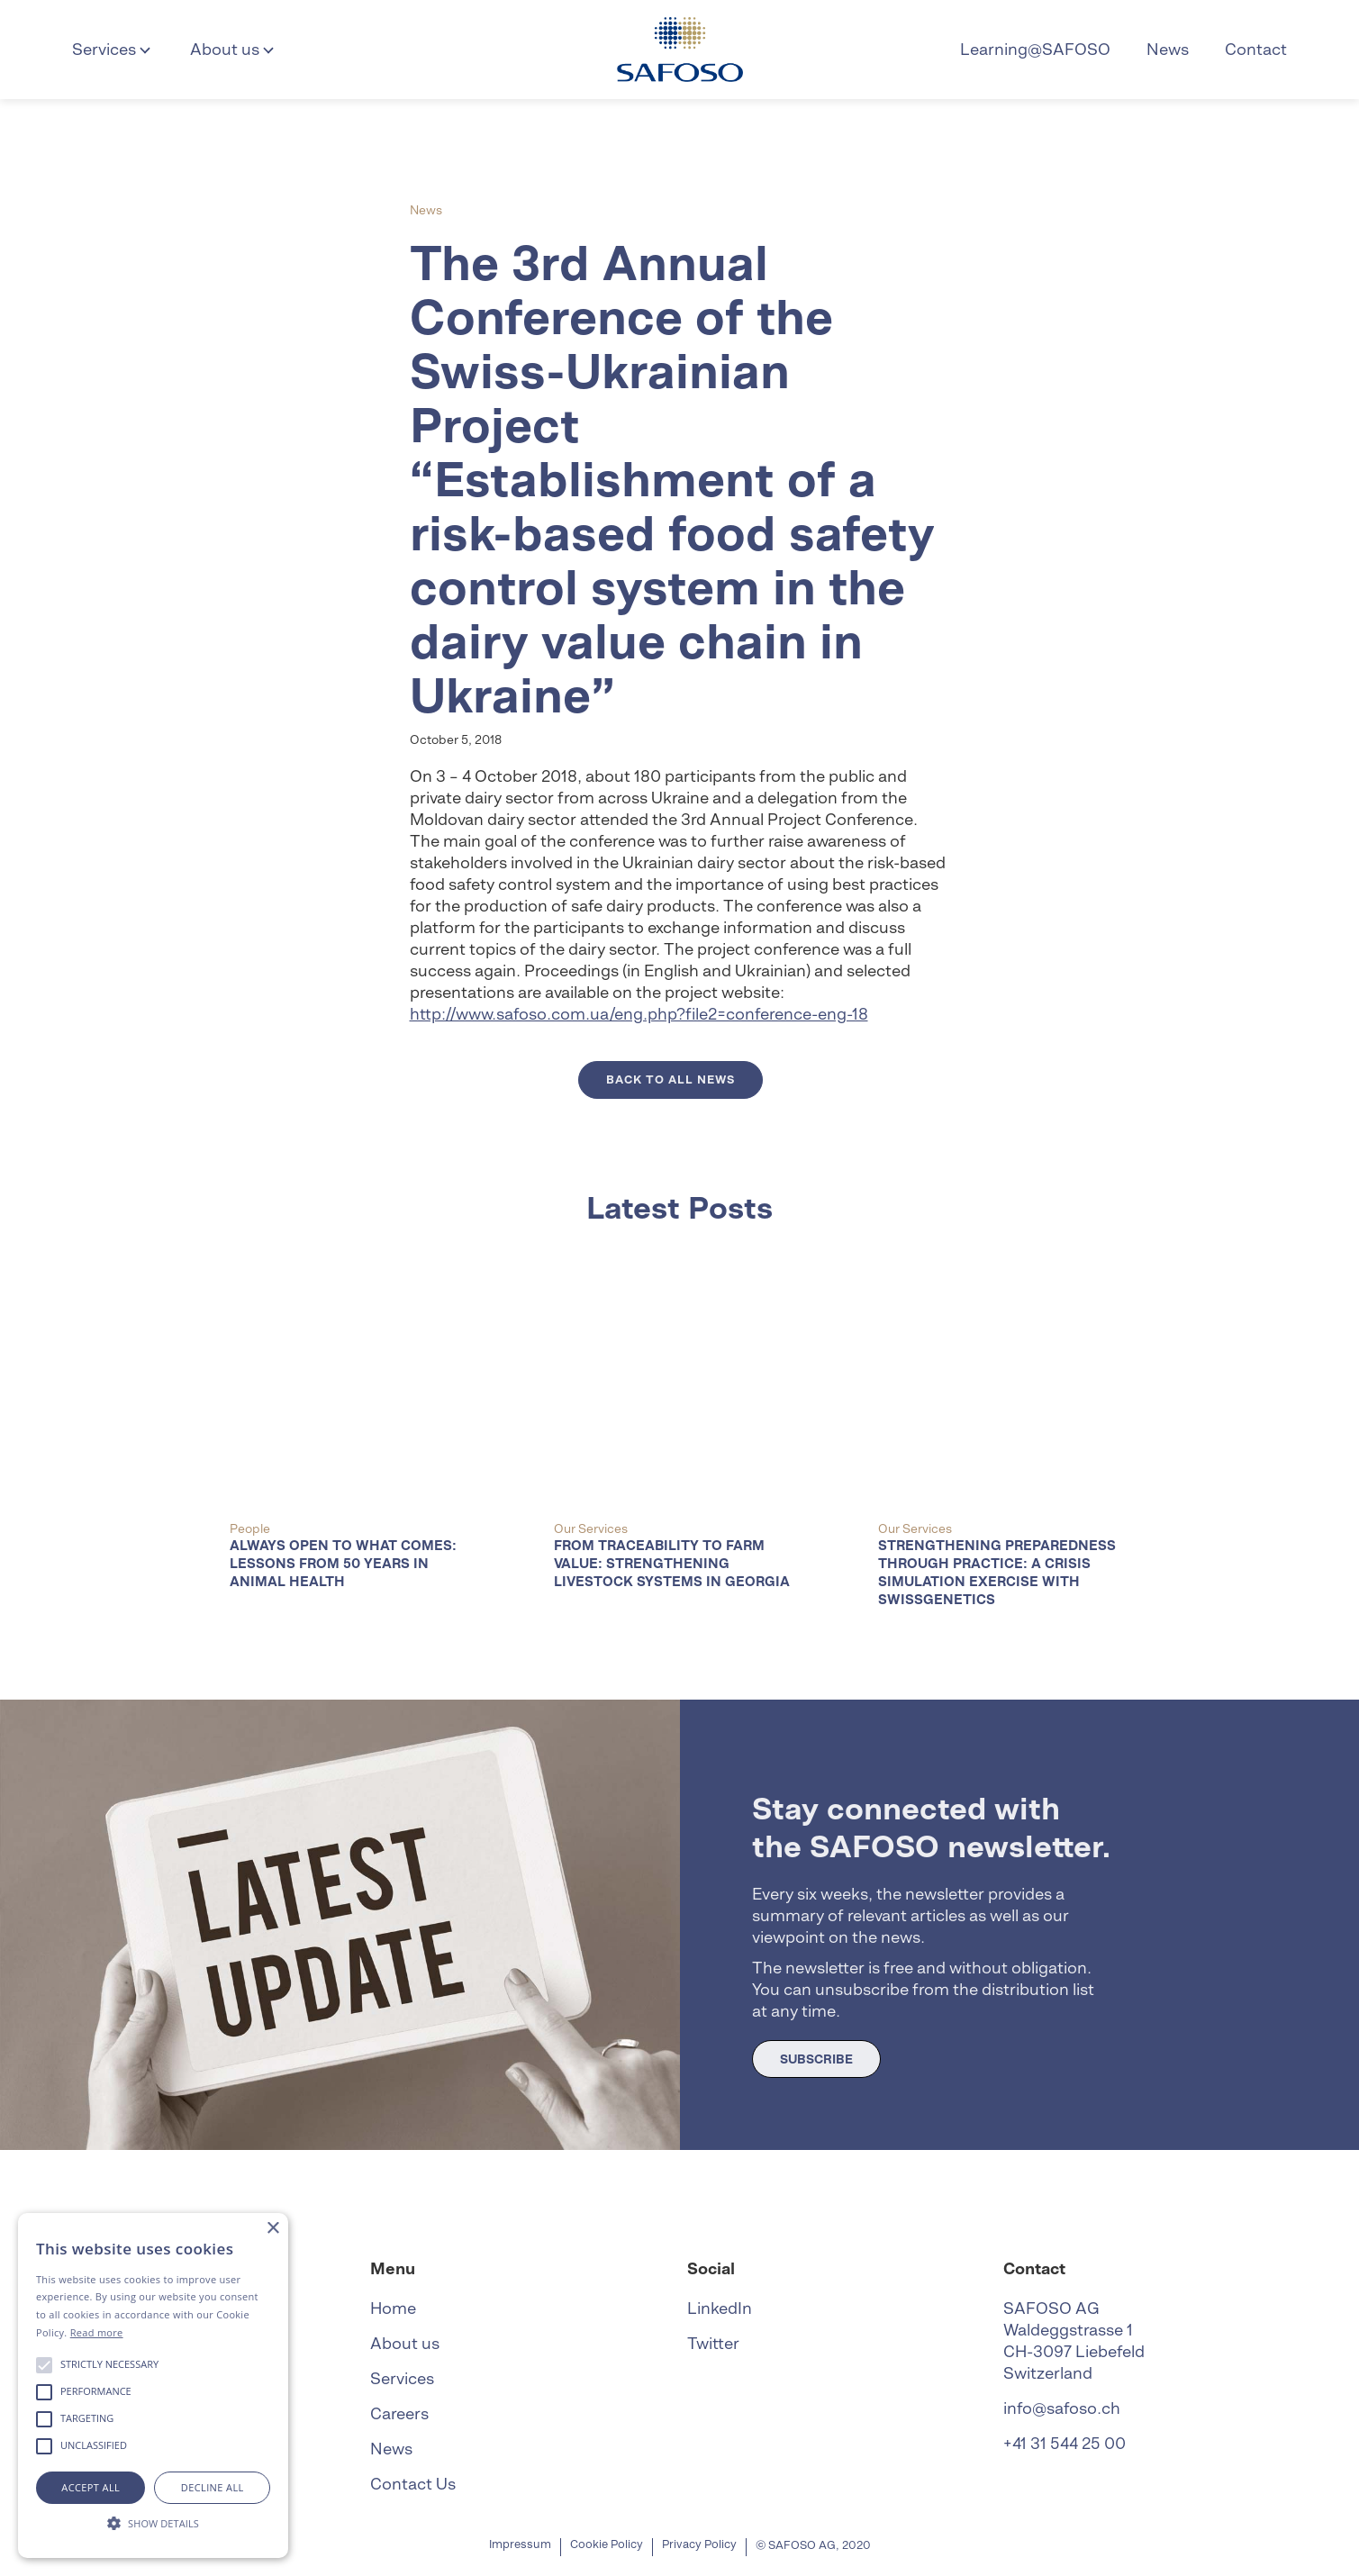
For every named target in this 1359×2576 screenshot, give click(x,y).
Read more (96, 2332)
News (1167, 49)
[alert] (153, 2385)
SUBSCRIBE (816, 2059)
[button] (113, 49)
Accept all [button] (90, 2487)
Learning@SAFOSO (1035, 49)
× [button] (272, 2229)
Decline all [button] (212, 2487)
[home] (680, 49)
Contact (1256, 49)
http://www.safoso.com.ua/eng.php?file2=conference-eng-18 (639, 1013)
